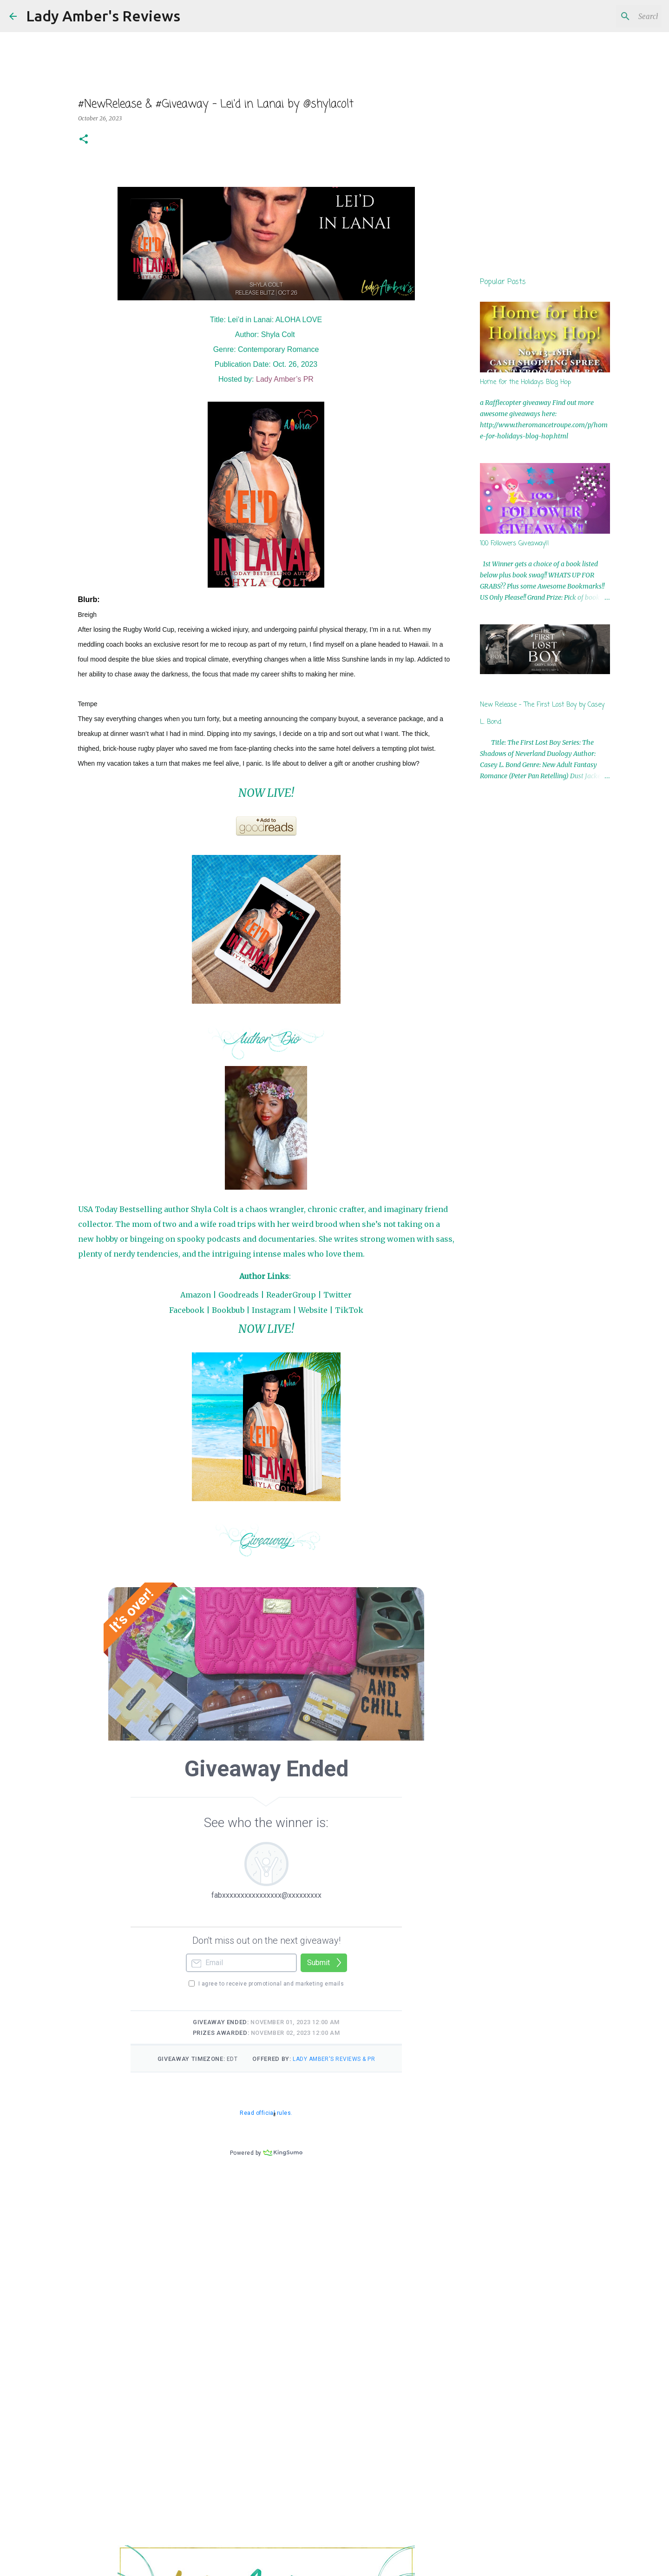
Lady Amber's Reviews (103, 15)
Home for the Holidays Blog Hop (525, 382)
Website (313, 1310)
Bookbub (228, 1310)
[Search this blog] (613, 16)
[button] (83, 139)
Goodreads (238, 1294)
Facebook (186, 1310)
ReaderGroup (291, 1294)
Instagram (271, 1310)
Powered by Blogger (334, 2563)
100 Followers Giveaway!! (514, 544)
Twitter (337, 1294)
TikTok (349, 1310)
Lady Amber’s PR (285, 379)
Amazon (195, 1294)
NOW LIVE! (266, 793)
